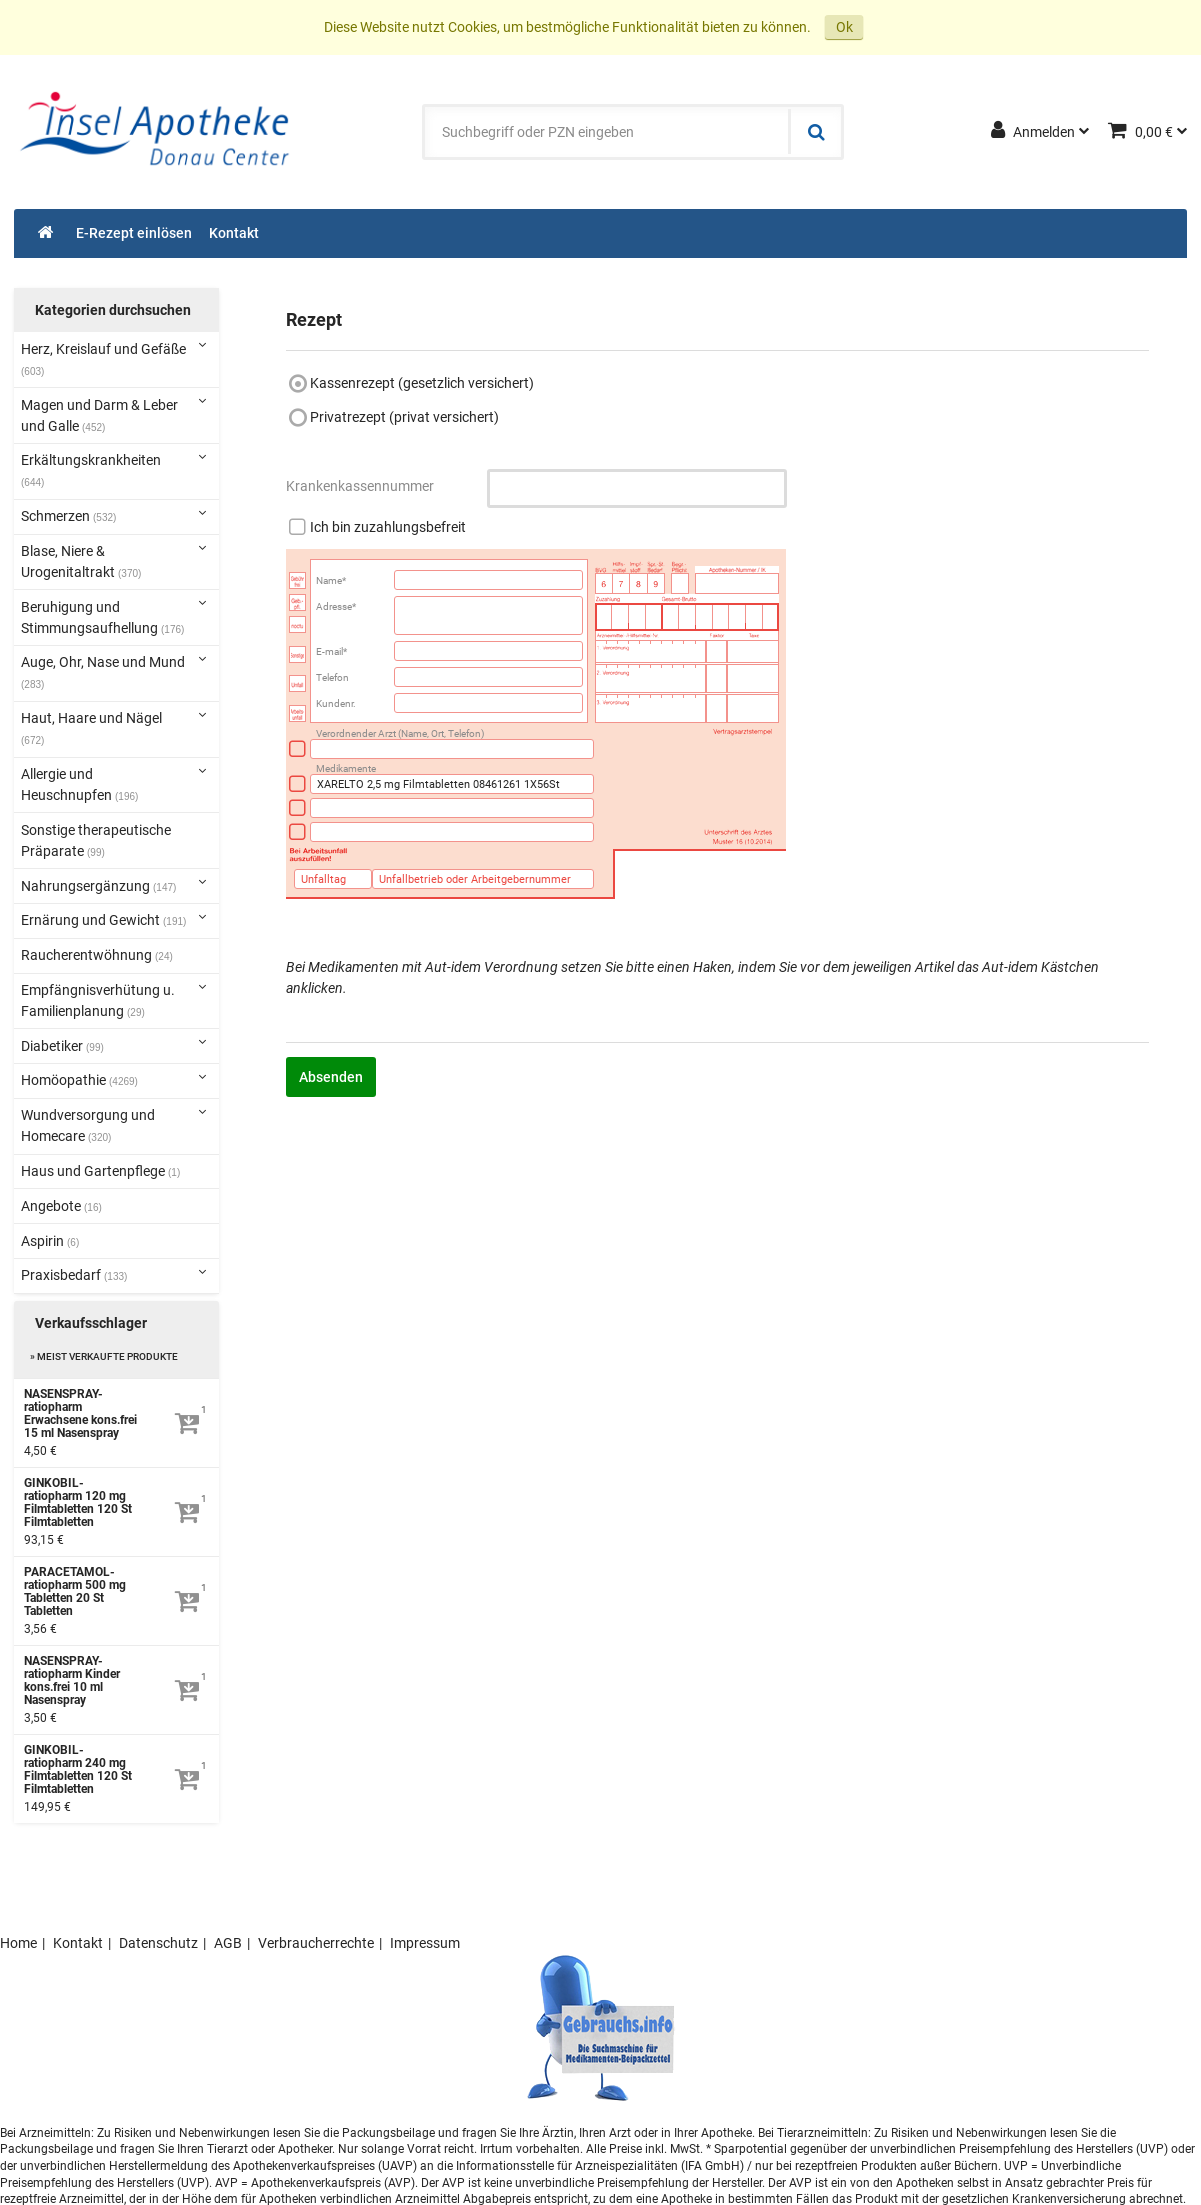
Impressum (425, 1943)
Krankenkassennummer (360, 486)
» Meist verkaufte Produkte (104, 1356)
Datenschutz (158, 1943)
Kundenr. (336, 703)
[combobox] (606, 132)
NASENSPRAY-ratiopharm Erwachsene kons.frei (80, 1414)
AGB (228, 1943)
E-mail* (331, 651)
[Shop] (46, 233)
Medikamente (346, 768)
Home (18, 1943)
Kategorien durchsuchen (113, 310)
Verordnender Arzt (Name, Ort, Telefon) (400, 733)
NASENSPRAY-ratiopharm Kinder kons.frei (72, 1681)
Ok (844, 27)
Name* (331, 580)
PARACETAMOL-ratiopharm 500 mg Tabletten (75, 1592)
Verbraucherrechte (316, 1943)
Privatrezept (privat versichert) (404, 417)
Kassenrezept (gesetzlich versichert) (422, 383)
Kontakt (78, 1943)
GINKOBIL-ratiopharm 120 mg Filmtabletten (78, 1503)
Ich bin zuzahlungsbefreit (388, 527)
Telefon (332, 677)
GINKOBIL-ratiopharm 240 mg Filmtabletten (78, 1770)
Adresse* (336, 606)
